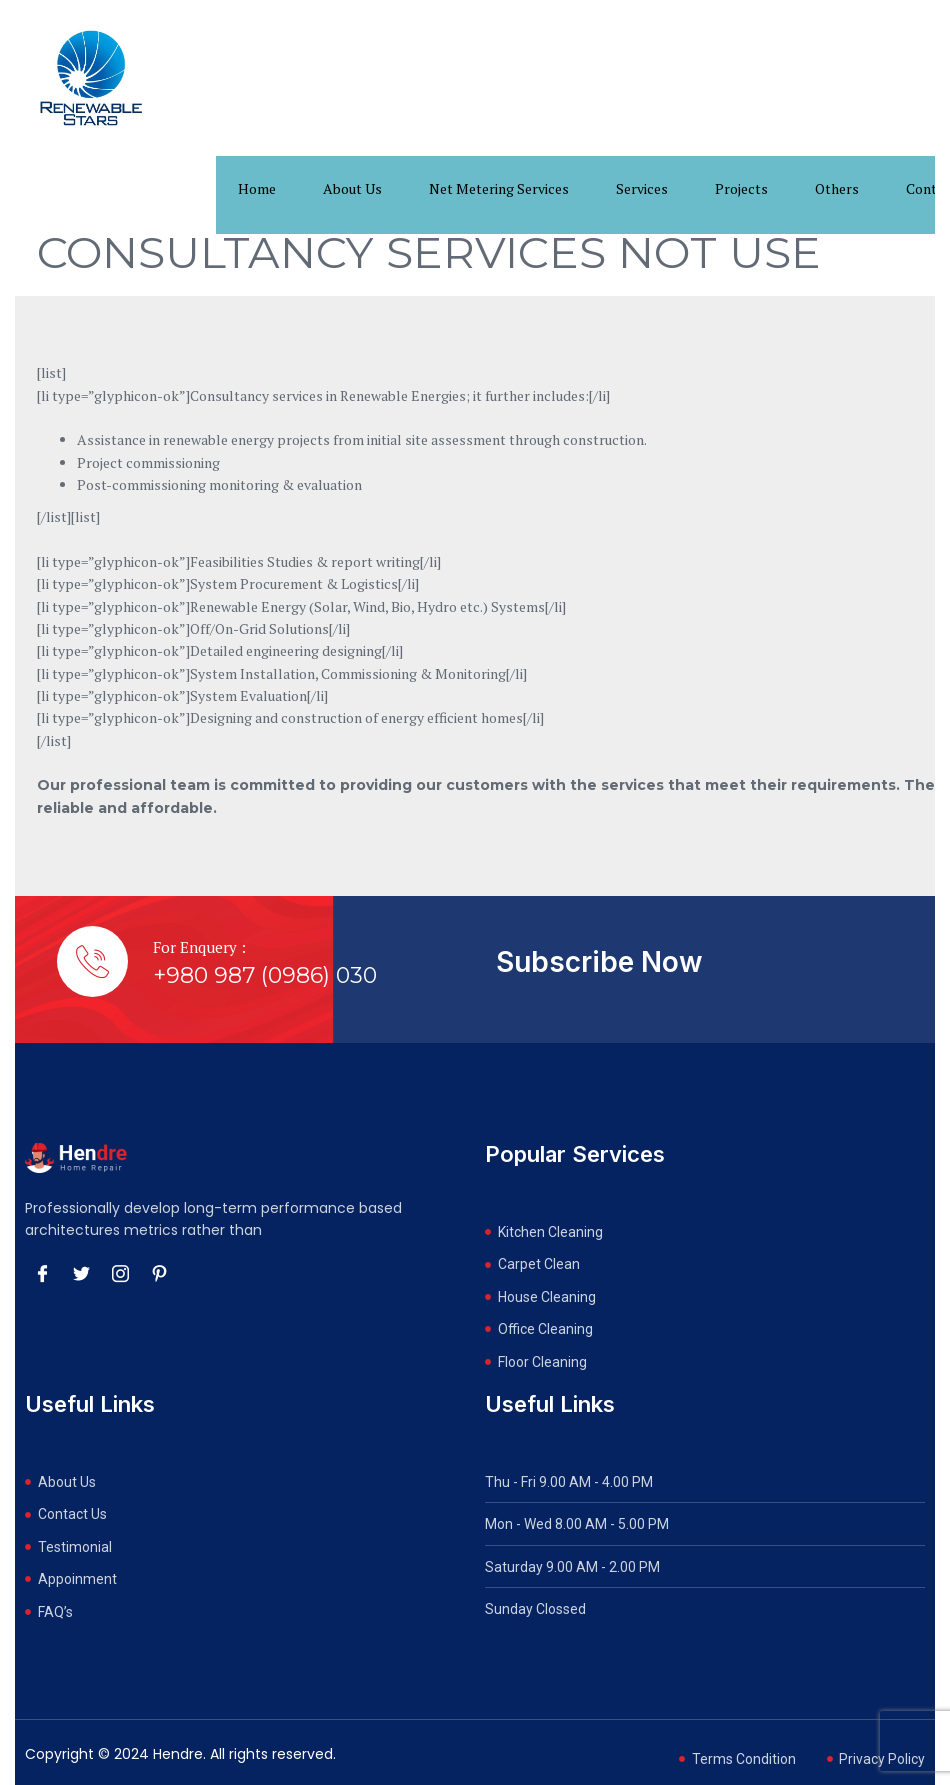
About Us (352, 188)
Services (642, 188)
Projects (741, 188)
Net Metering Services (499, 188)
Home (257, 188)
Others (837, 188)
